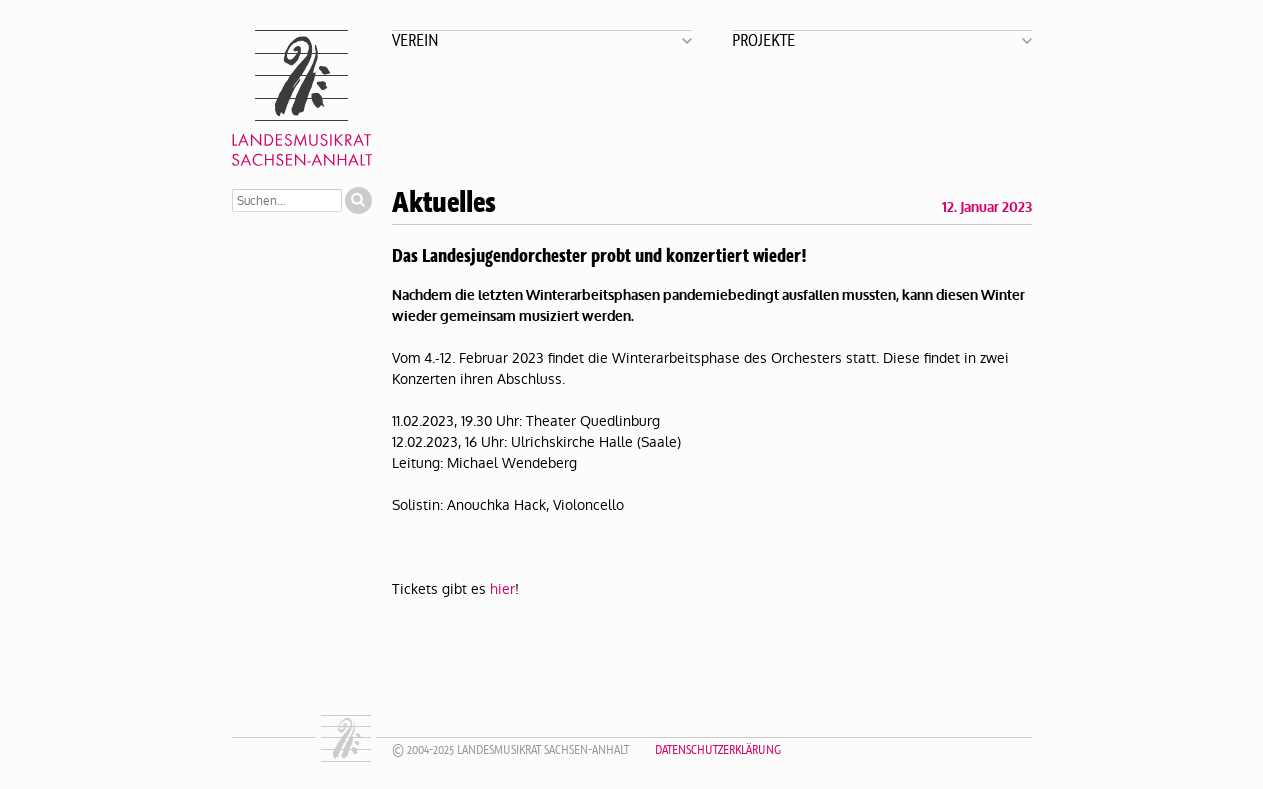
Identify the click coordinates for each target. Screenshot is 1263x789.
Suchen (358, 200)
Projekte (763, 39)
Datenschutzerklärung (718, 749)
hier (502, 589)
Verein (415, 39)
